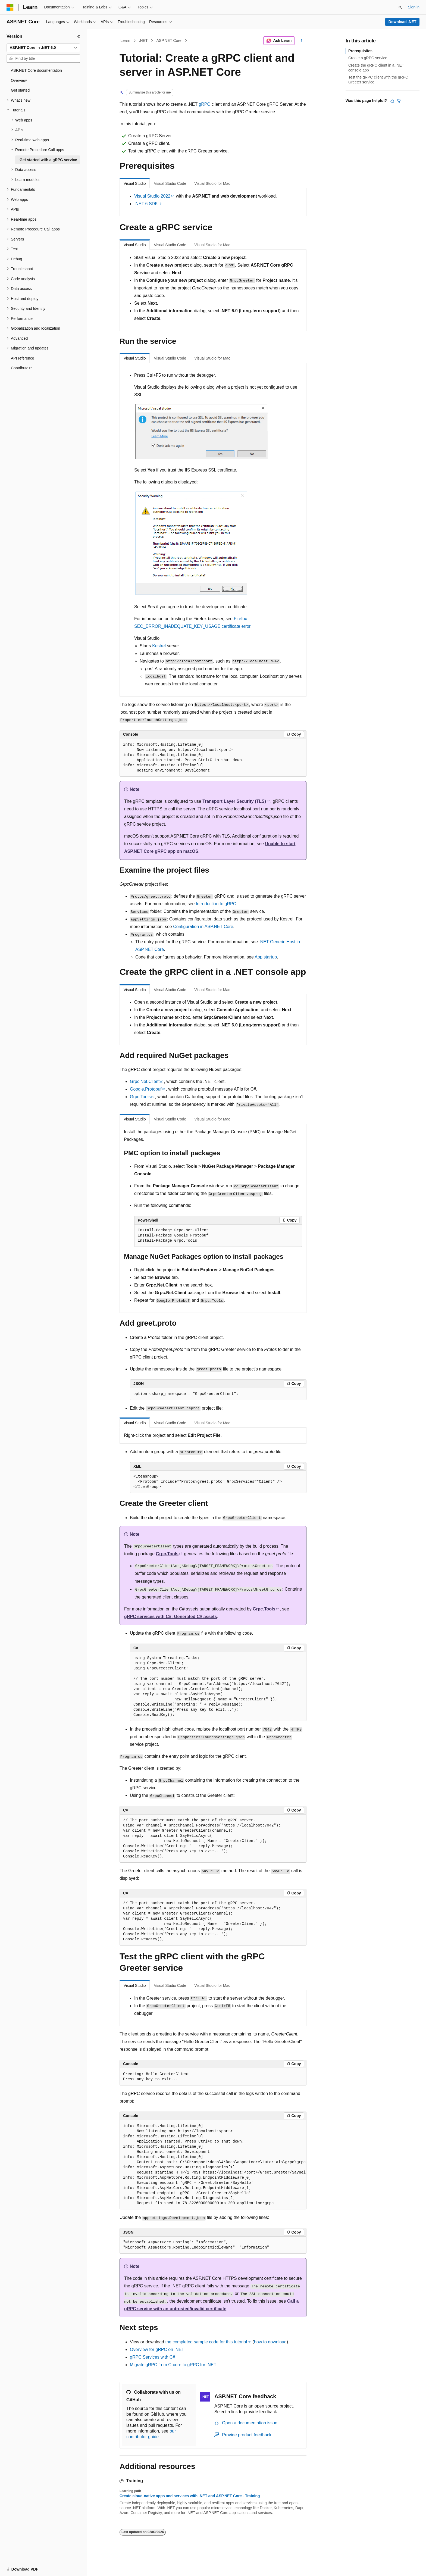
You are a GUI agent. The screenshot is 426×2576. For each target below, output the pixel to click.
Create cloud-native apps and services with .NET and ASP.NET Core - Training (190, 2496)
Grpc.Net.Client (144, 1081)
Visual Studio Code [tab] (170, 183)
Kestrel (159, 646)
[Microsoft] (10, 7)
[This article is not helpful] (399, 101)
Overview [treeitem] (19, 80)
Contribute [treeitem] (20, 368)
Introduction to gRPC (216, 903)
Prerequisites (360, 51)
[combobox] (43, 47)
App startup (266, 957)
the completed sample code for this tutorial (206, 2342)
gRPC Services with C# (152, 2357)
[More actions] (301, 40)
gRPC (204, 104)
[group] (213, 2165)
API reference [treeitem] (22, 358)
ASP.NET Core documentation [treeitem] (36, 70)
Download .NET (402, 22)
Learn (125, 40)
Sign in (413, 7)
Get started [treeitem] (20, 90)
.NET (143, 40)
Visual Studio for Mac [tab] (212, 183)
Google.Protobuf (146, 1089)
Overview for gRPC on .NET (157, 2349)
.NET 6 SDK (146, 203)
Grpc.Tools (140, 1096)
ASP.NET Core (168, 40)
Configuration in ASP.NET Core (203, 926)
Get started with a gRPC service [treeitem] (48, 160)
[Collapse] (78, 36)
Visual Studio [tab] (135, 183)
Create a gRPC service (367, 58)
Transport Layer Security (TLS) (234, 801)
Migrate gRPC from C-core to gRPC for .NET (173, 2364)
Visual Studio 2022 (152, 196)
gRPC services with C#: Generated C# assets (170, 1616)
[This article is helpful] (392, 101)
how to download (270, 2342)
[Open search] (400, 7)
